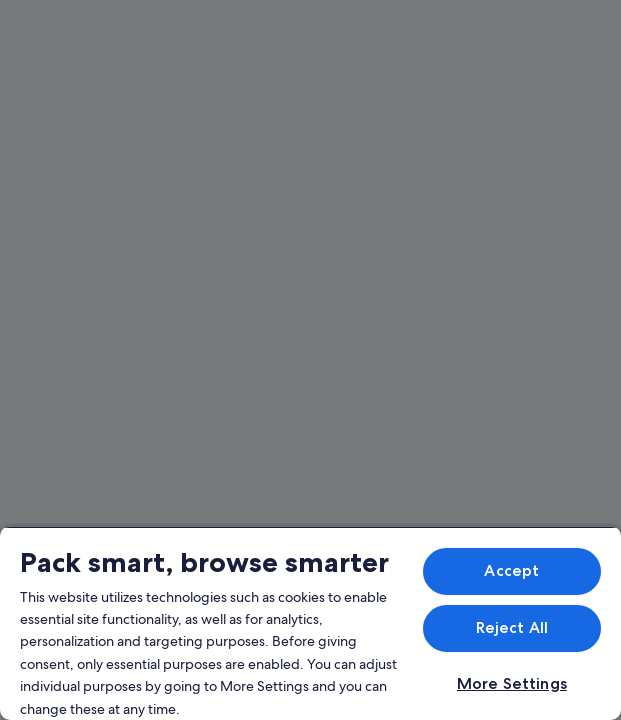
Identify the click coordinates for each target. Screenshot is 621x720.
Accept (511, 570)
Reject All (512, 627)
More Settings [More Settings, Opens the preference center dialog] (512, 683)
